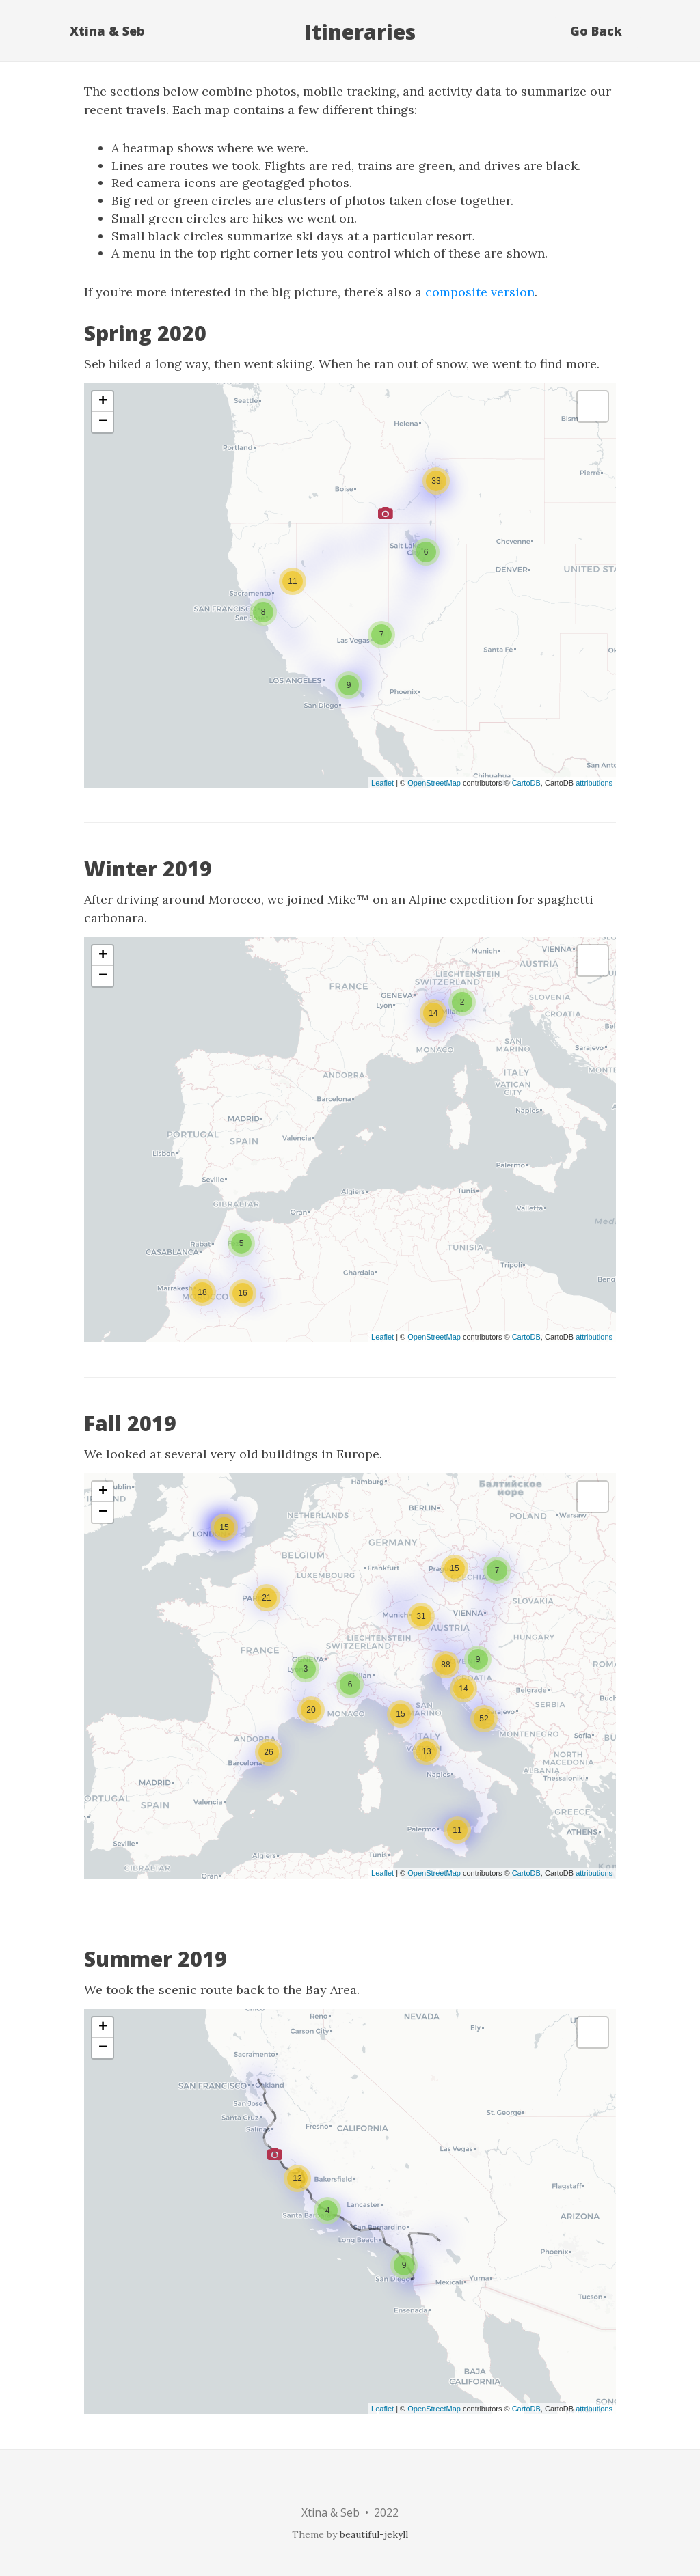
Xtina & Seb (107, 31)
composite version (480, 292)
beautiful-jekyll (374, 2534)
